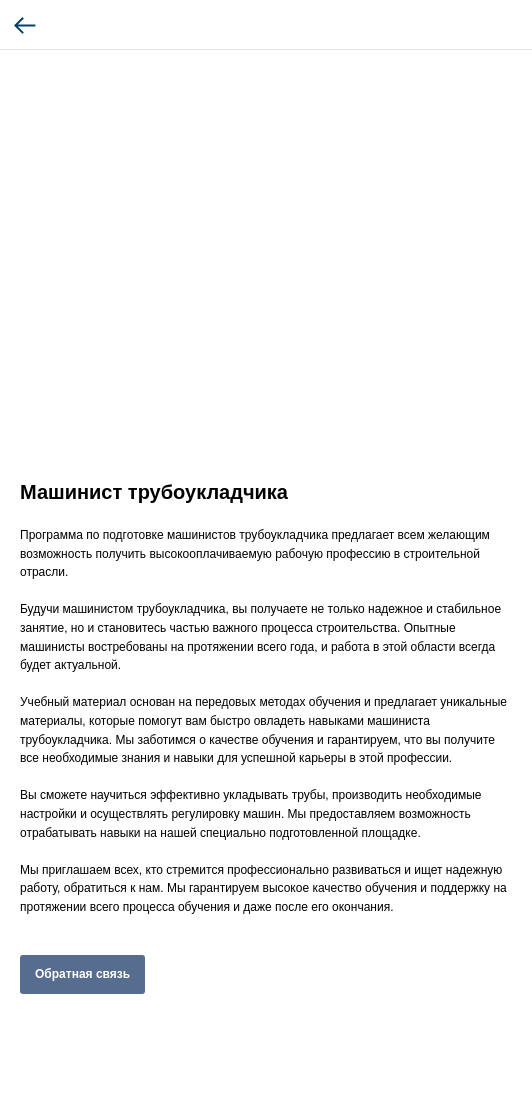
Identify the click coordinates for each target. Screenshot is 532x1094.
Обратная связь (82, 974)
